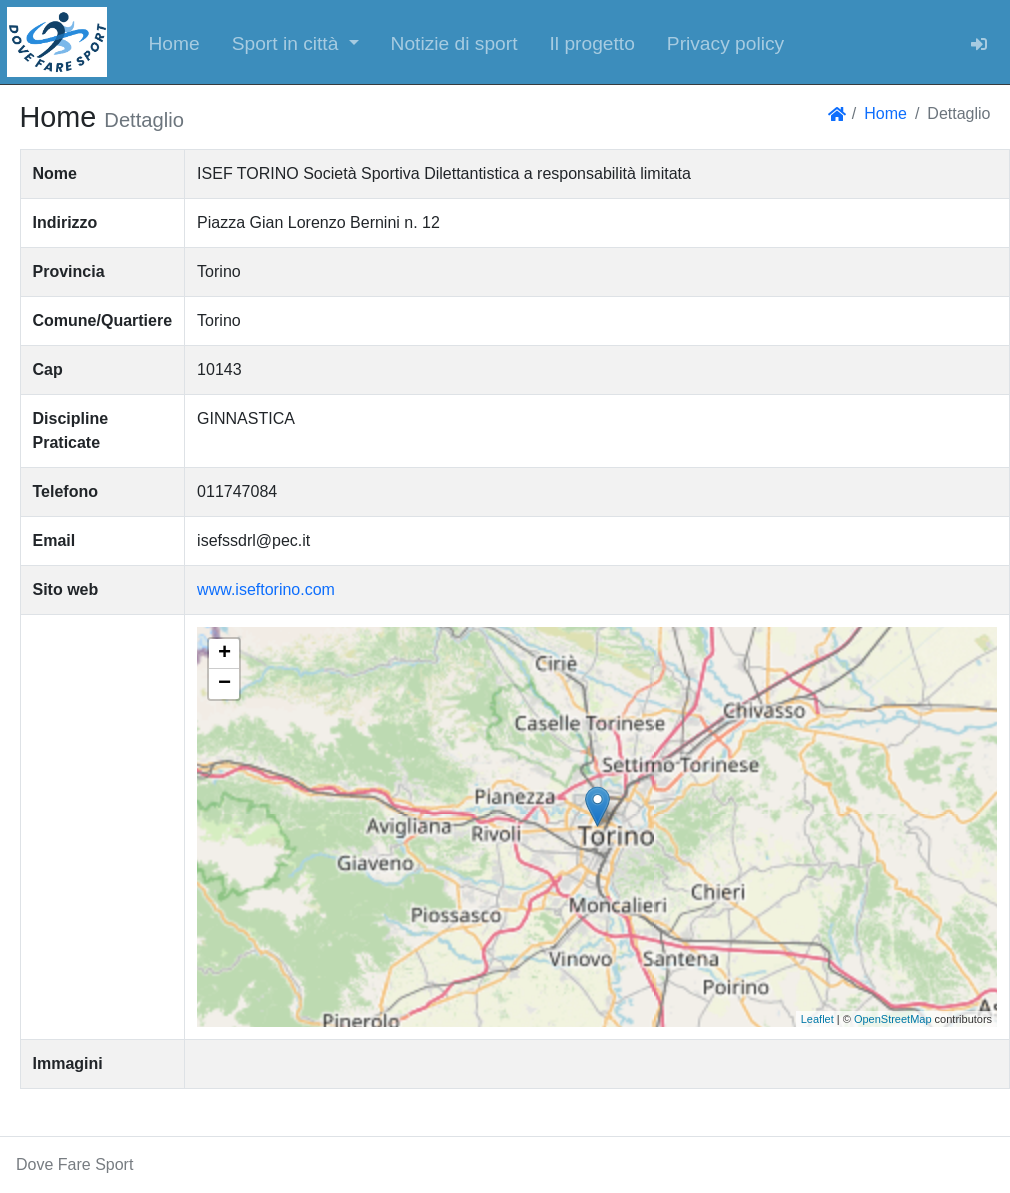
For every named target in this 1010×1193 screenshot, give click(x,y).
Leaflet (817, 1019)
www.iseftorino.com (266, 589)
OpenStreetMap (893, 1019)
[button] (295, 42)
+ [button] (224, 654)
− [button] (224, 684)
